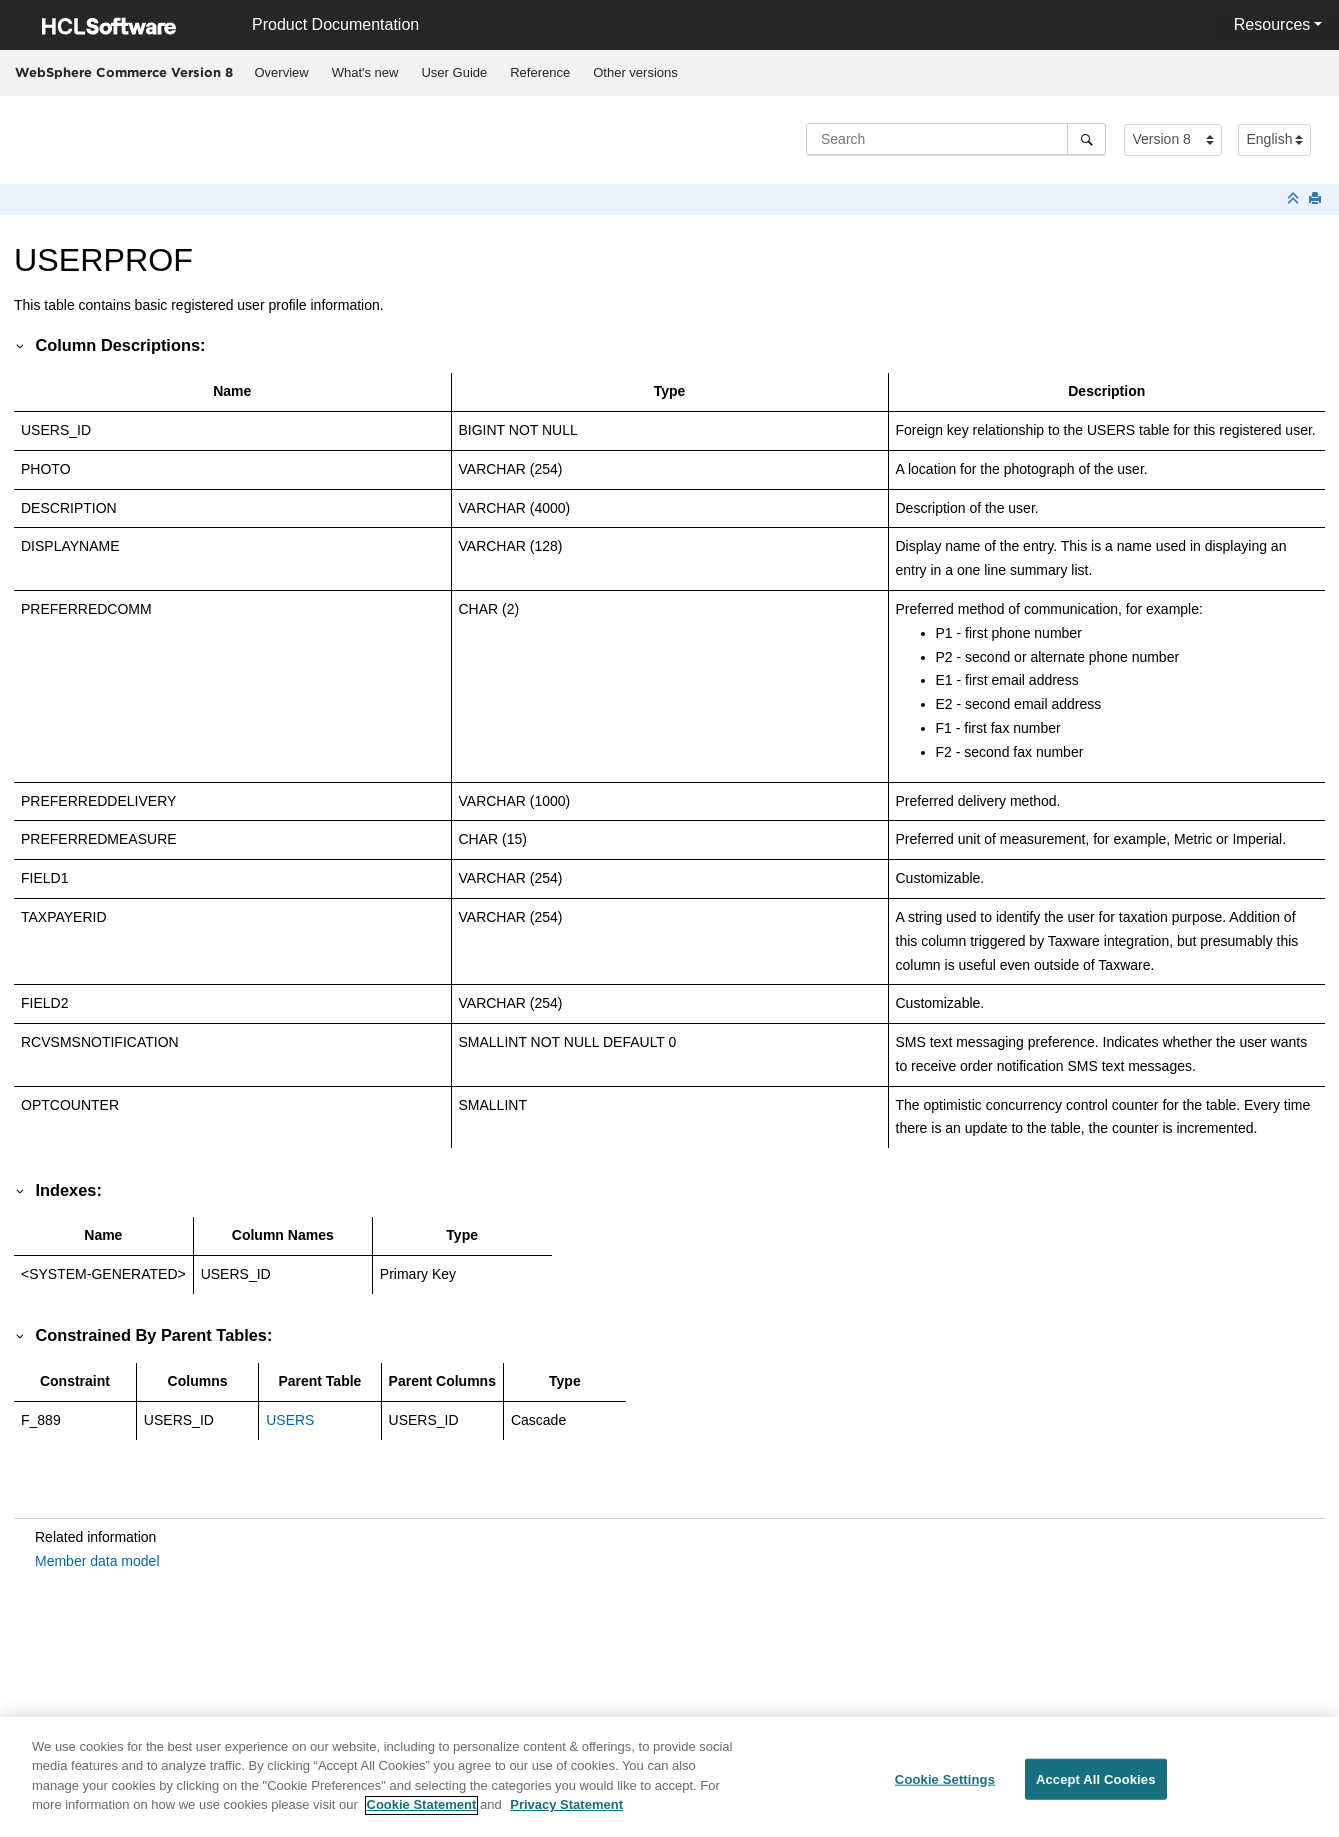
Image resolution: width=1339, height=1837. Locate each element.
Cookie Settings (945, 1789)
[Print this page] (1317, 199)
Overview (282, 72)
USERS (290, 1420)
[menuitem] (281, 73)
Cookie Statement (422, 1815)
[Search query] (956, 139)
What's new (365, 72)
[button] (21, 345)
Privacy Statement (566, 1815)
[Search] (1086, 139)
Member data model (97, 1561)
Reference (540, 72)
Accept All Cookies (1096, 1789)
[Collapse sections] (1295, 199)
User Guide (454, 72)
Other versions (635, 72)
